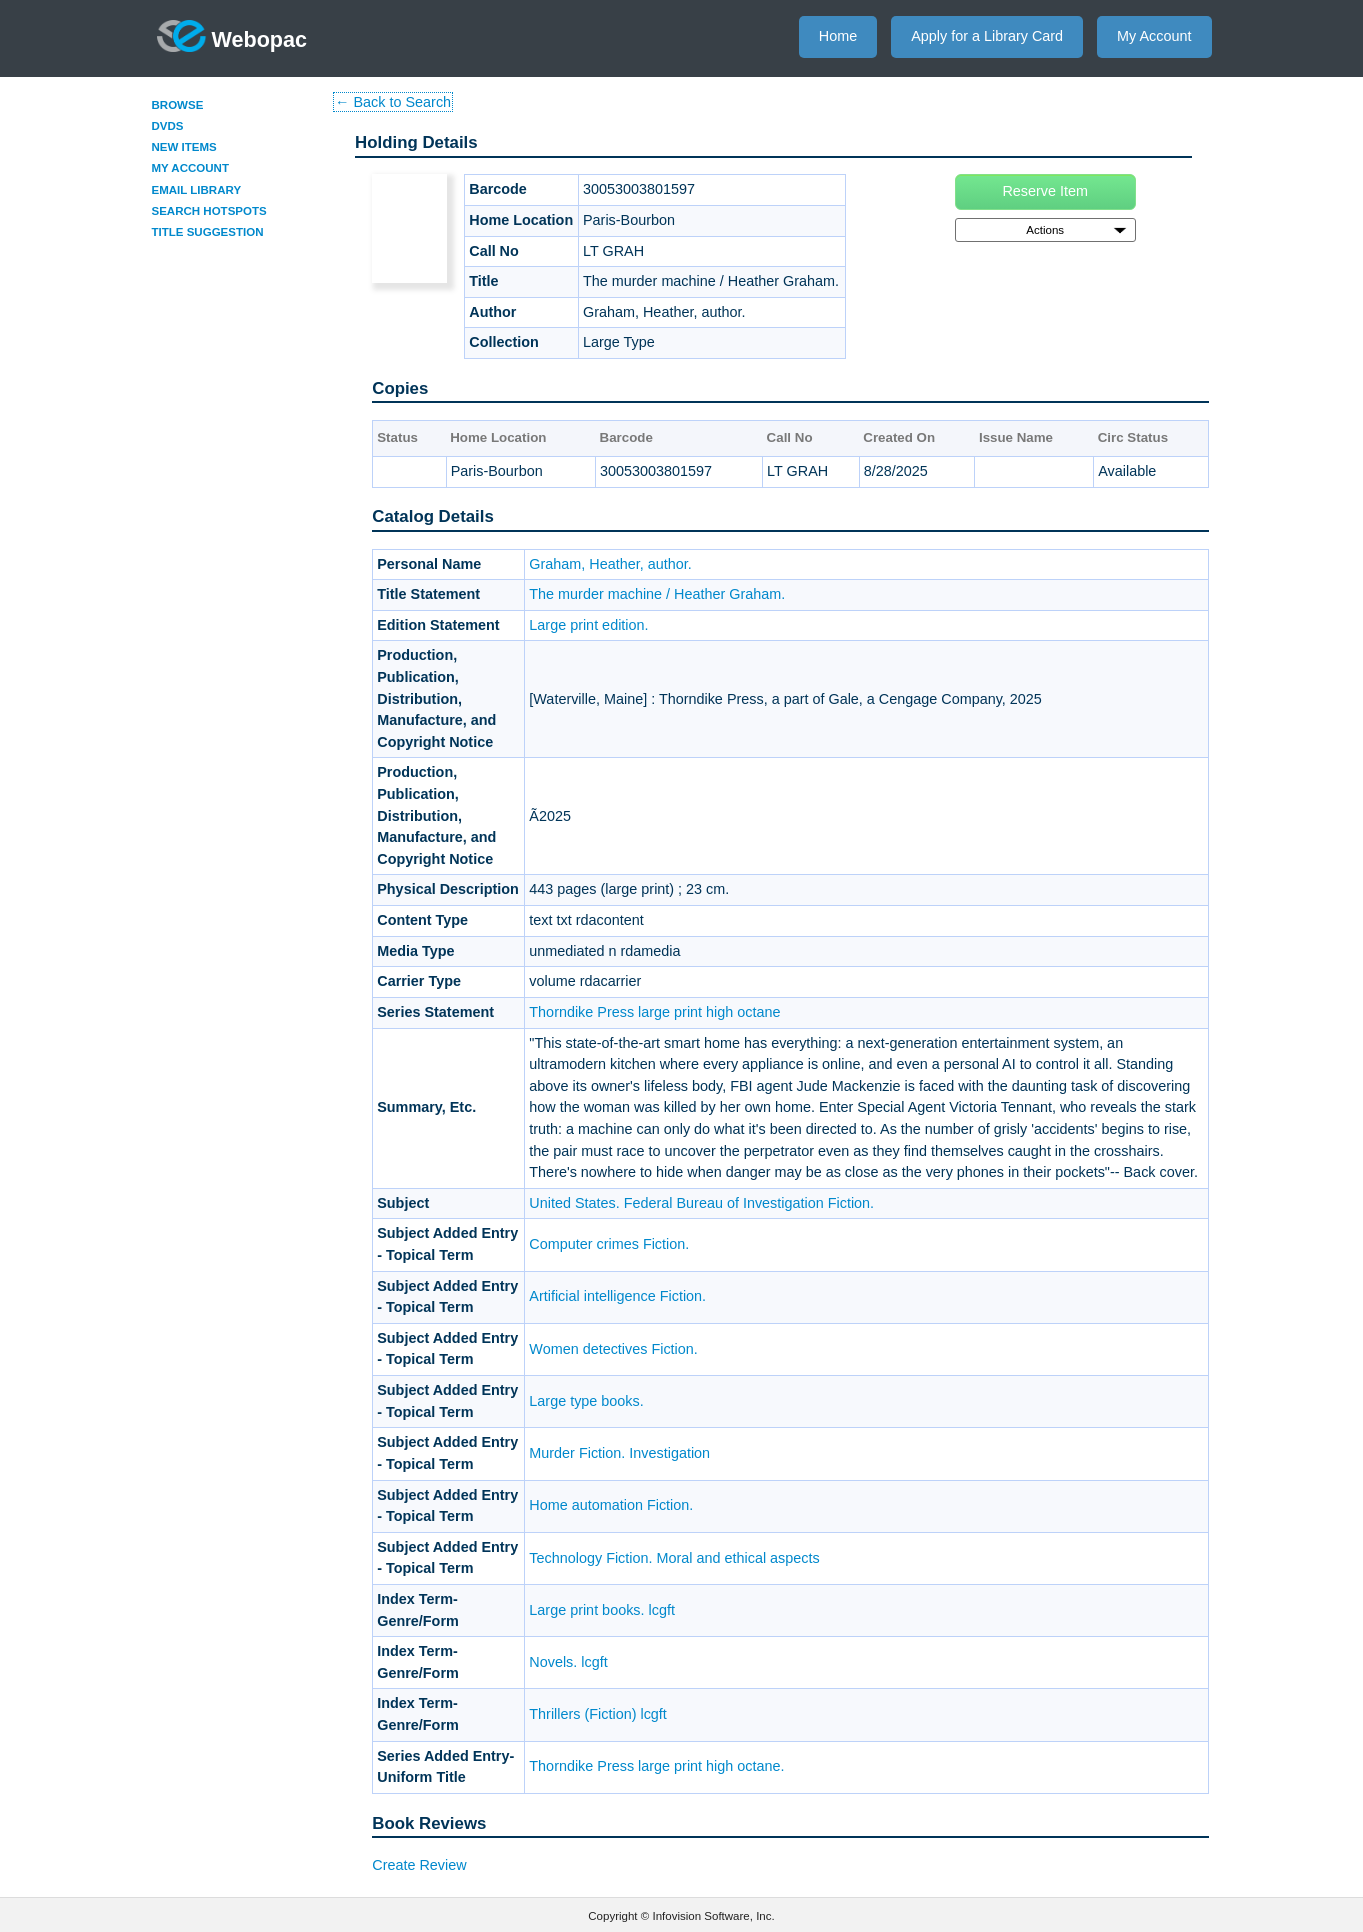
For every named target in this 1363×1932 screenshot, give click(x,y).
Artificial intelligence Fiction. (617, 1296)
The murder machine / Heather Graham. (657, 594)
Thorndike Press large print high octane (654, 1012)
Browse (178, 105)
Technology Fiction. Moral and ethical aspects (674, 1558)
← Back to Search (393, 102)
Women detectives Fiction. (613, 1349)
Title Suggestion (208, 232)
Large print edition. (588, 625)
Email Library (197, 190)
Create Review (419, 1865)
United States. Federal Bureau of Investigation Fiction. (701, 1203)
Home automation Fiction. (611, 1505)
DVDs (168, 126)
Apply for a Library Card (987, 36)
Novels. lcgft (568, 1662)
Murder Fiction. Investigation (619, 1453)
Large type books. (586, 1401)
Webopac (232, 36)
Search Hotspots (209, 211)
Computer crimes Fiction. (609, 1244)
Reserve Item (1045, 191)
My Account (1154, 36)
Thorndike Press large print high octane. (656, 1766)
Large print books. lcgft (602, 1610)
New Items (184, 147)
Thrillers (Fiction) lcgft (598, 1714)
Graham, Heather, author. (610, 564)
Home (838, 36)
